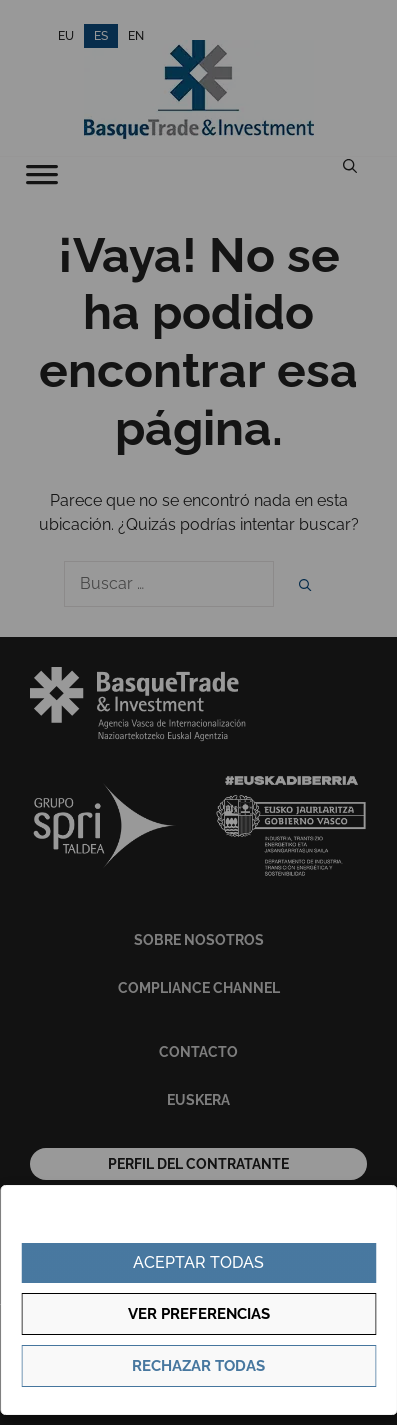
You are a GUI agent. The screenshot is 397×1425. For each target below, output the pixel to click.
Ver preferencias (199, 1314)
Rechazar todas (198, 1366)
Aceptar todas (198, 1262)
